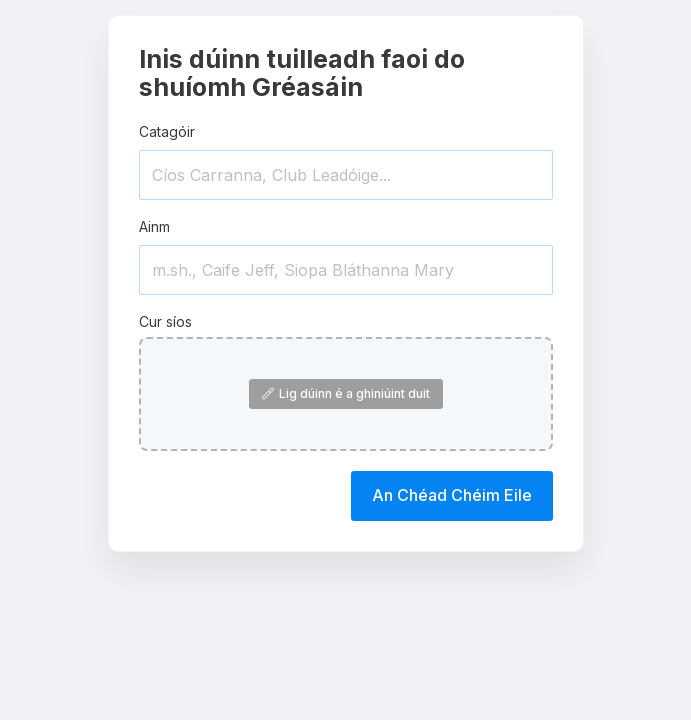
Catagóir (167, 131)
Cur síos (165, 321)
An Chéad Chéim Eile (452, 495)
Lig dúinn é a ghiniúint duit (346, 393)
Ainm (154, 226)
